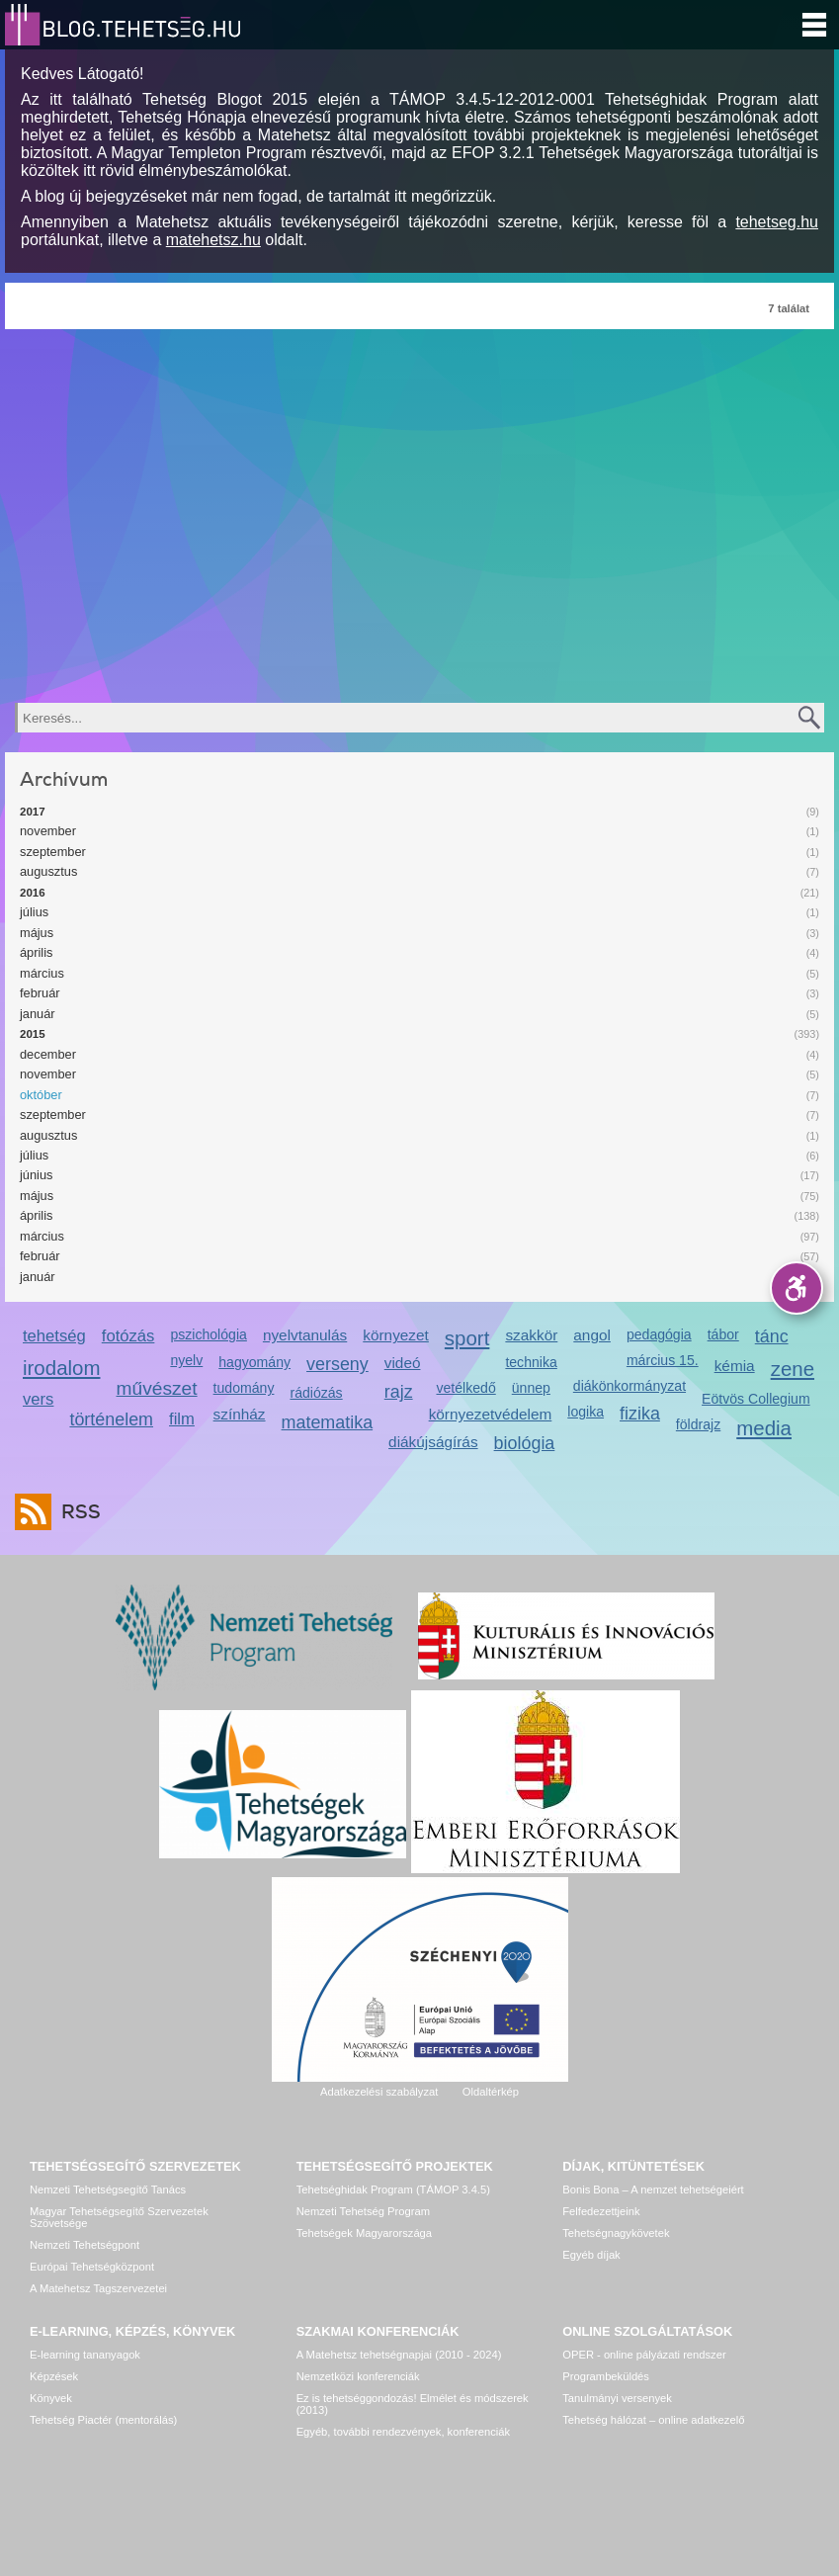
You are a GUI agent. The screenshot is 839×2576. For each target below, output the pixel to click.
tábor (723, 1334)
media (764, 1428)
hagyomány (254, 1362)
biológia (524, 1443)
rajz (398, 1392)
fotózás (128, 1336)
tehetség (54, 1336)
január (37, 1013)
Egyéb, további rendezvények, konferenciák (403, 2432)
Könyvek (51, 2398)
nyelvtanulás (305, 1335)
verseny (337, 1364)
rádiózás (316, 1393)
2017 (32, 811)
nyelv (186, 1360)
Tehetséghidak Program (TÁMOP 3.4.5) (393, 2189)
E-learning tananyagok (85, 2355)
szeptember (53, 851)
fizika (640, 1413)
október (41, 1094)
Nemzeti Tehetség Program (363, 2211)
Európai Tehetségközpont (92, 2267)
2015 (32, 1034)
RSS (76, 1512)
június (36, 1174)
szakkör (531, 1335)
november (48, 830)
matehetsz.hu (213, 239)
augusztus (48, 871)
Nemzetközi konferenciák (358, 2376)
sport (467, 1338)
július (34, 911)
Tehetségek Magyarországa (364, 2233)
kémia (734, 1365)
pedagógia (659, 1334)
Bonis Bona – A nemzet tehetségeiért (652, 2189)
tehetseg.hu (776, 222)
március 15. (663, 1360)
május (36, 932)
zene (792, 1368)
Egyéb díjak (591, 2255)
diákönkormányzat (629, 1386)
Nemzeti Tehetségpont (84, 2245)
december (48, 1054)
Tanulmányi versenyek (617, 2398)
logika (585, 1411)
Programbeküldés (605, 2376)
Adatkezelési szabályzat (379, 2092)
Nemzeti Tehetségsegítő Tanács (108, 2189)
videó (402, 1362)
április (36, 952)
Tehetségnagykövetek (615, 2233)
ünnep (531, 1388)
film (182, 1419)
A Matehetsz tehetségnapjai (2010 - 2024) (399, 2355)
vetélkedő (465, 1388)
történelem (111, 1419)
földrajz (698, 1424)
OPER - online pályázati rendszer (643, 2355)
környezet (396, 1335)
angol (592, 1335)
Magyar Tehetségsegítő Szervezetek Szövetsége (119, 2217)
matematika (328, 1422)
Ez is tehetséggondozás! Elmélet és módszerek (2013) (412, 2404)
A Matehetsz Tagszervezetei (98, 2288)
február (40, 993)
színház (239, 1414)
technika (530, 1362)
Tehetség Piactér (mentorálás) (103, 2420)
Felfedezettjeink (600, 2211)
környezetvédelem (490, 1414)
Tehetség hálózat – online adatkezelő (653, 2420)
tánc (772, 1336)
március (42, 973)
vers (38, 1399)
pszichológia (208, 1334)
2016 (32, 893)
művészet (157, 1388)
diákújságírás (433, 1441)
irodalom (62, 1367)
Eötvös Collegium (756, 1399)
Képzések (54, 2376)
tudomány (244, 1388)
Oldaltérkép (490, 2092)
